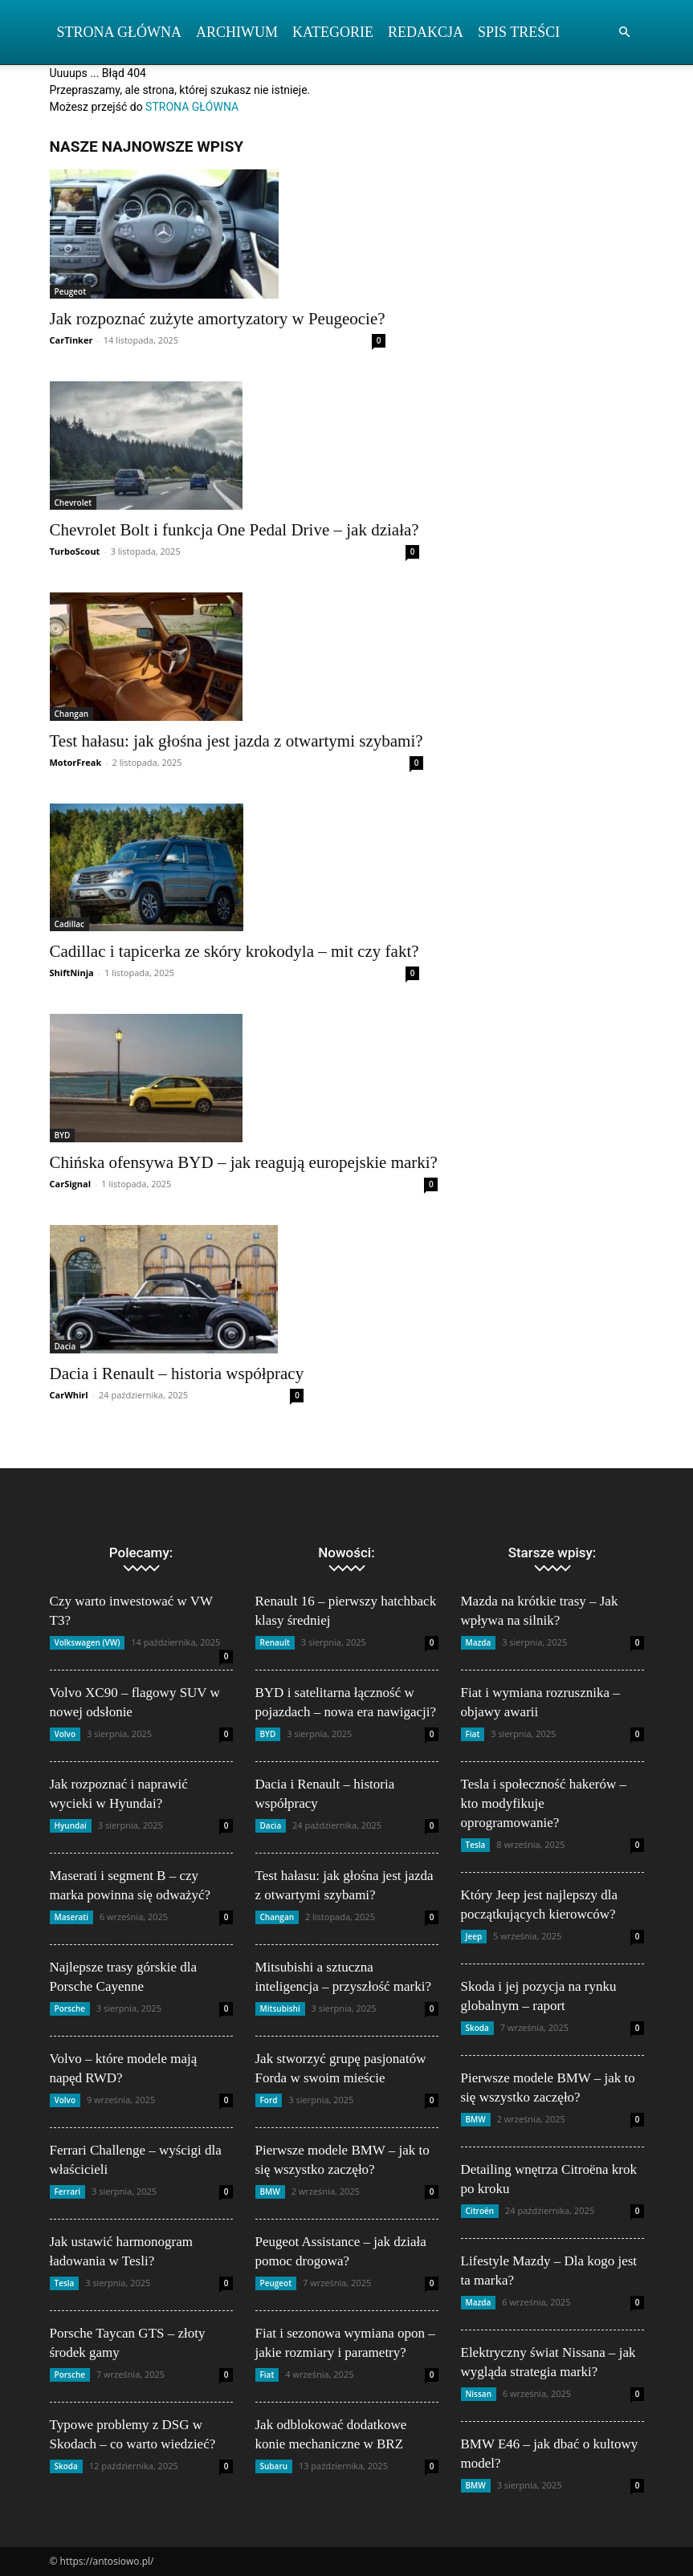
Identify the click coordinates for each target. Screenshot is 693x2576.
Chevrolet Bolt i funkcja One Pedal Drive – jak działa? (234, 529)
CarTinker (71, 340)
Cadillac (70, 924)
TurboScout (75, 551)
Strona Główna (119, 32)
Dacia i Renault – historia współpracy (177, 1373)
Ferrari (68, 2191)
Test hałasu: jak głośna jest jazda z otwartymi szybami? (236, 741)
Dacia (65, 1346)
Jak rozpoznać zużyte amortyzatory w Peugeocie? (217, 318)
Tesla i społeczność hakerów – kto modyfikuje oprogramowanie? (544, 1803)
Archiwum (237, 32)
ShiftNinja (72, 973)
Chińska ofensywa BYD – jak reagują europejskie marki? (244, 1162)
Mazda (478, 1642)
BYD (63, 1135)
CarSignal (71, 1184)
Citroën (480, 2210)
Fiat (267, 2374)
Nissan (479, 2393)
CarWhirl (69, 1395)
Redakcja (425, 32)
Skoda (66, 2466)
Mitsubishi (280, 2008)
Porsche (70, 2008)
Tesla (65, 2283)
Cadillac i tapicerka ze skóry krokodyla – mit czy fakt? (234, 951)
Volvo (65, 1734)
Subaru (274, 2466)
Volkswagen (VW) (87, 1642)
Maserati (72, 1917)
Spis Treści (519, 32)
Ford (269, 2100)
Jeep (474, 1936)
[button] (624, 32)
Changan (72, 713)
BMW (270, 2191)
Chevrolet (73, 502)
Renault (275, 1642)
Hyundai (71, 1825)
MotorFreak (76, 762)
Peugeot (71, 291)
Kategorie (332, 32)
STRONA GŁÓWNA (191, 106)
